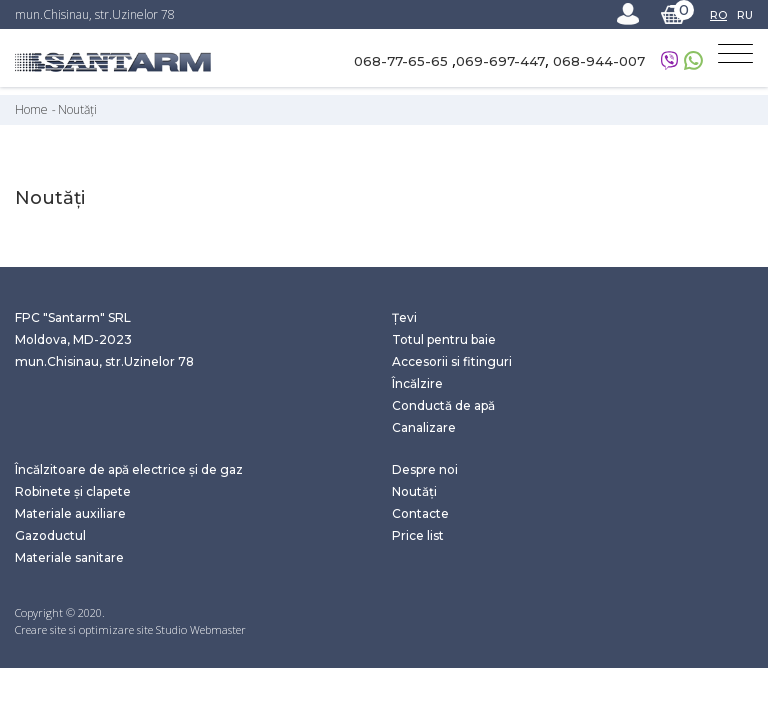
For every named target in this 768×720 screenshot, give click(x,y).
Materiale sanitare (69, 557)
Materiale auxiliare (70, 513)
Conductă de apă (443, 405)
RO (718, 15)
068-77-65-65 (403, 61)
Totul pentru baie (444, 339)
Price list (418, 535)
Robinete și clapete (73, 491)
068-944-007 (599, 61)
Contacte (420, 513)
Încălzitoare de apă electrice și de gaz (129, 469)
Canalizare (424, 427)
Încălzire (417, 383)
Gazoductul (50, 535)
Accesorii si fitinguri (452, 361)
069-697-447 (500, 61)
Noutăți (77, 109)
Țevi (404, 317)
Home (31, 109)
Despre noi (425, 469)
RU (745, 15)
